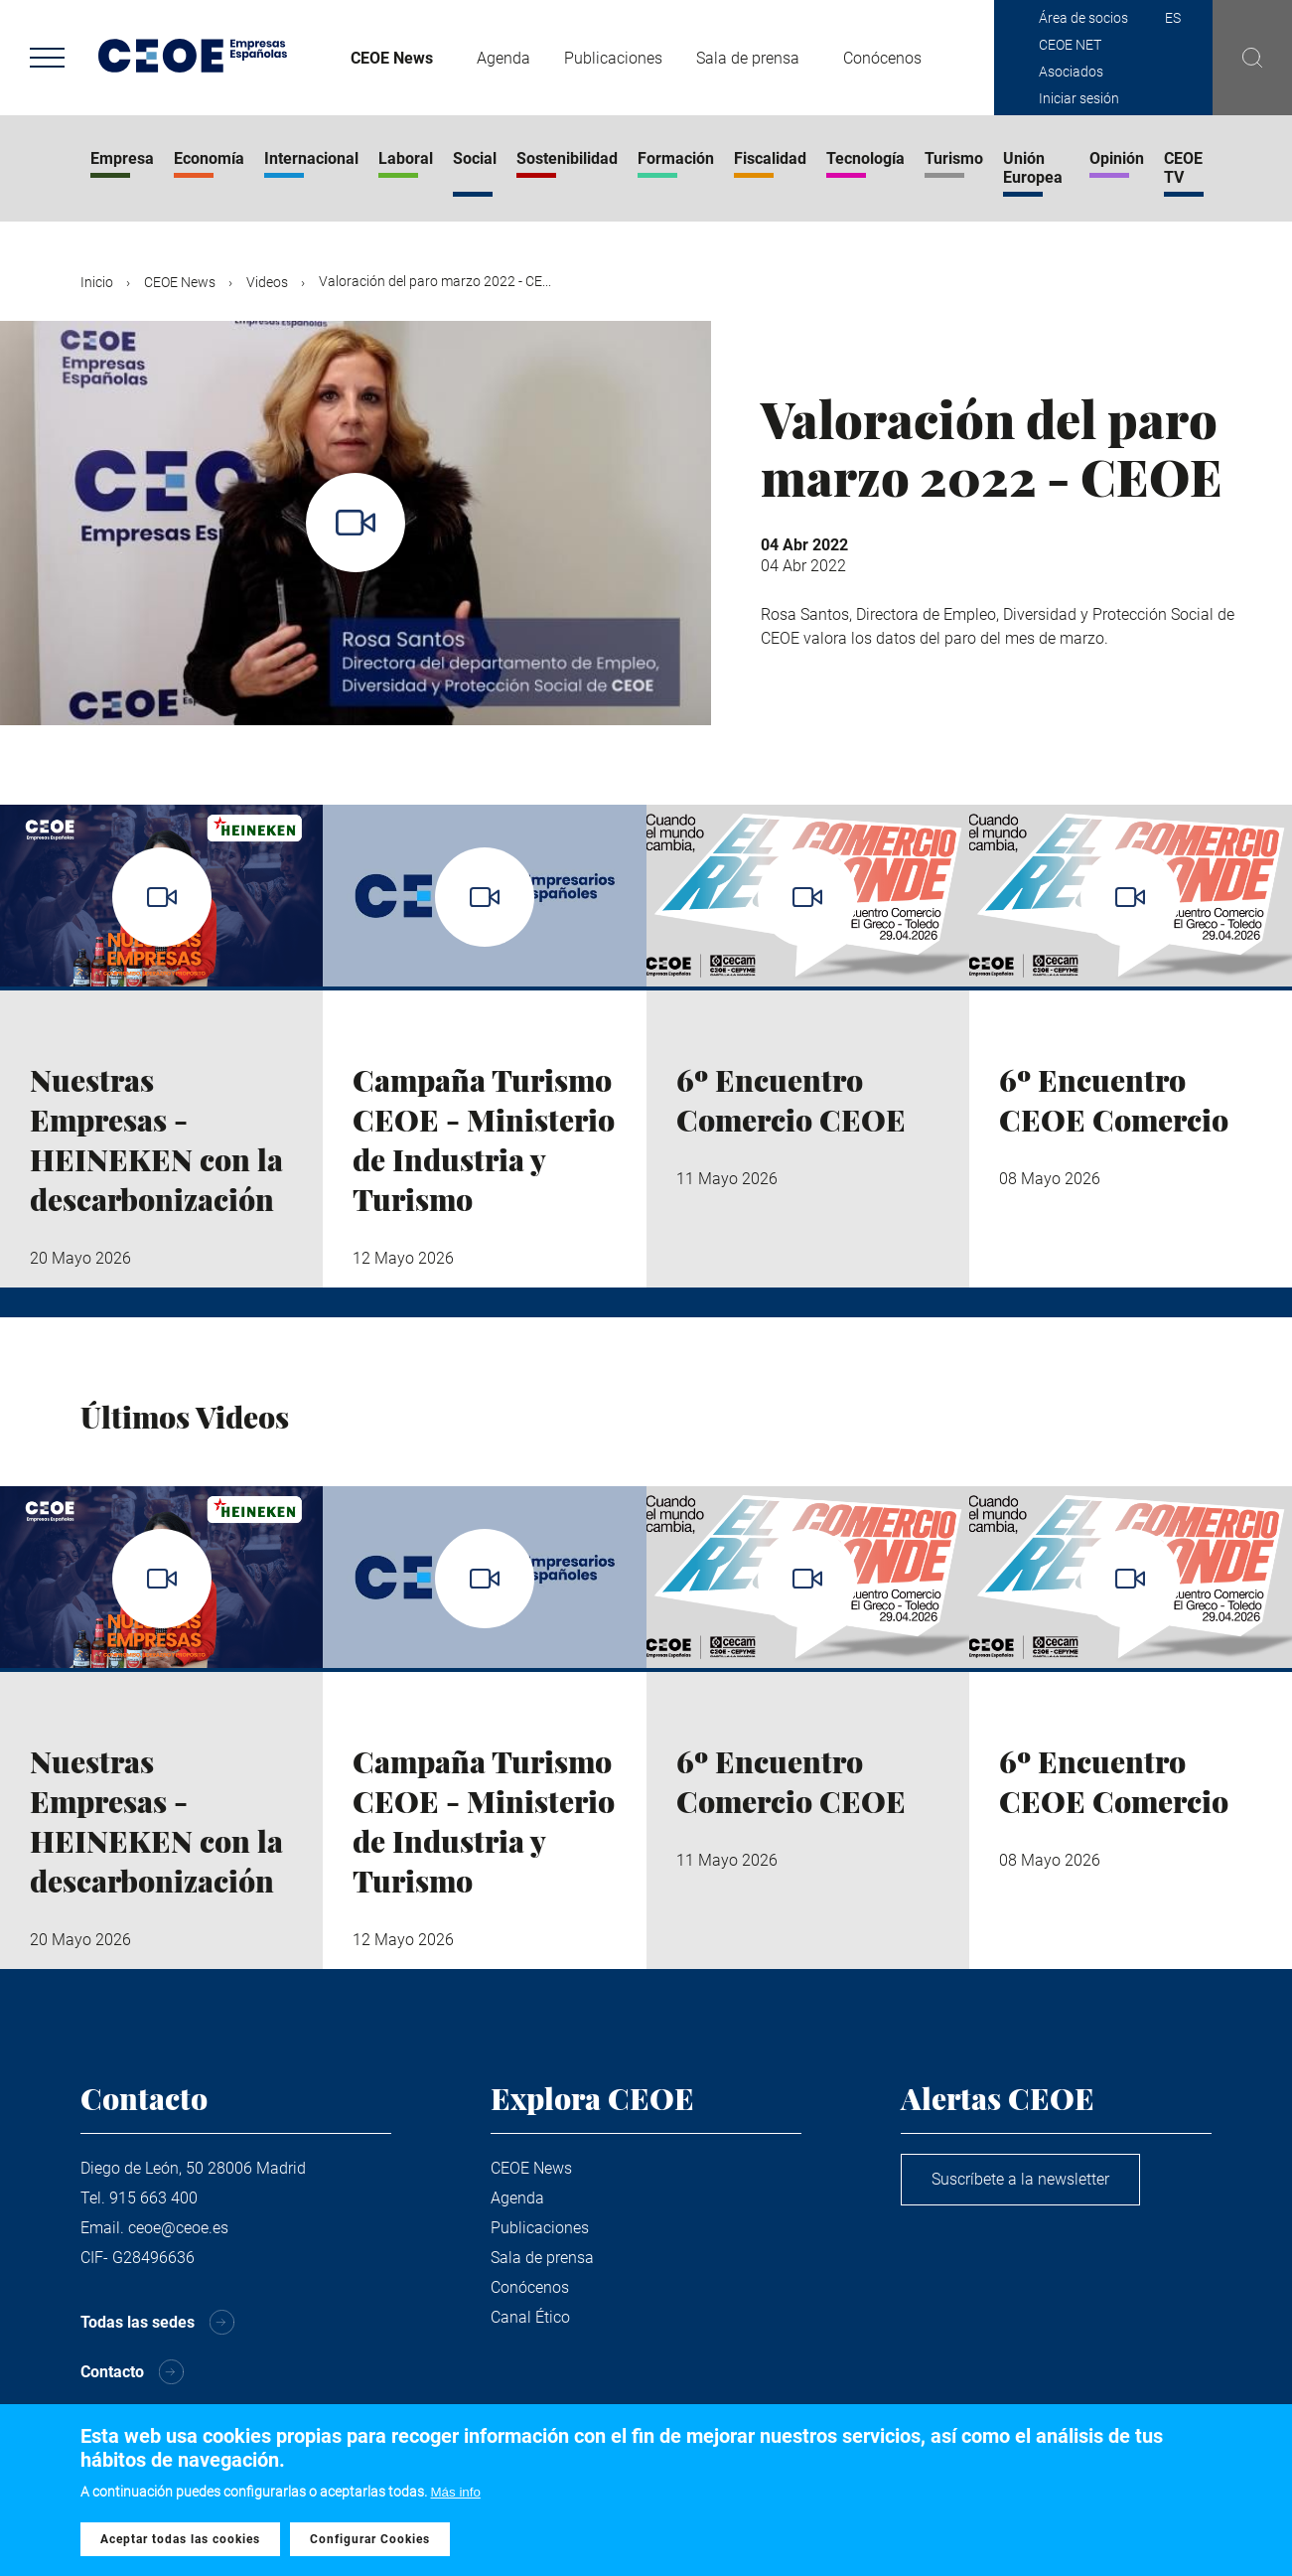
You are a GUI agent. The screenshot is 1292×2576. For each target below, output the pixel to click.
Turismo (954, 158)
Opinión (1116, 158)
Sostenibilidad (567, 158)
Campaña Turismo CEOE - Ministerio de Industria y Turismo (484, 1139)
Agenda (503, 58)
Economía (209, 158)
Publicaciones (613, 58)
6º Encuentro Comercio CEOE (791, 1099)
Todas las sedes (137, 2322)
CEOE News (392, 58)
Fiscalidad (770, 158)
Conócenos (882, 58)
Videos (267, 282)
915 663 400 (153, 2198)
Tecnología (865, 158)
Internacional (311, 158)
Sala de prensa (747, 58)
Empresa (122, 158)
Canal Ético (530, 2317)
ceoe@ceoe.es (178, 2227)
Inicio (96, 282)
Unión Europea (1033, 168)
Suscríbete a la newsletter (1020, 2179)
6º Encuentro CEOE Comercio (1113, 1099)
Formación (676, 158)
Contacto (112, 2371)
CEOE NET (1070, 45)
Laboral (405, 158)
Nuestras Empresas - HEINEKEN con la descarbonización (156, 1139)
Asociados (1071, 71)
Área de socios (1083, 18)
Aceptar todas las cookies (180, 2545)
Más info (456, 2498)
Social (475, 158)
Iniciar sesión (1079, 98)
